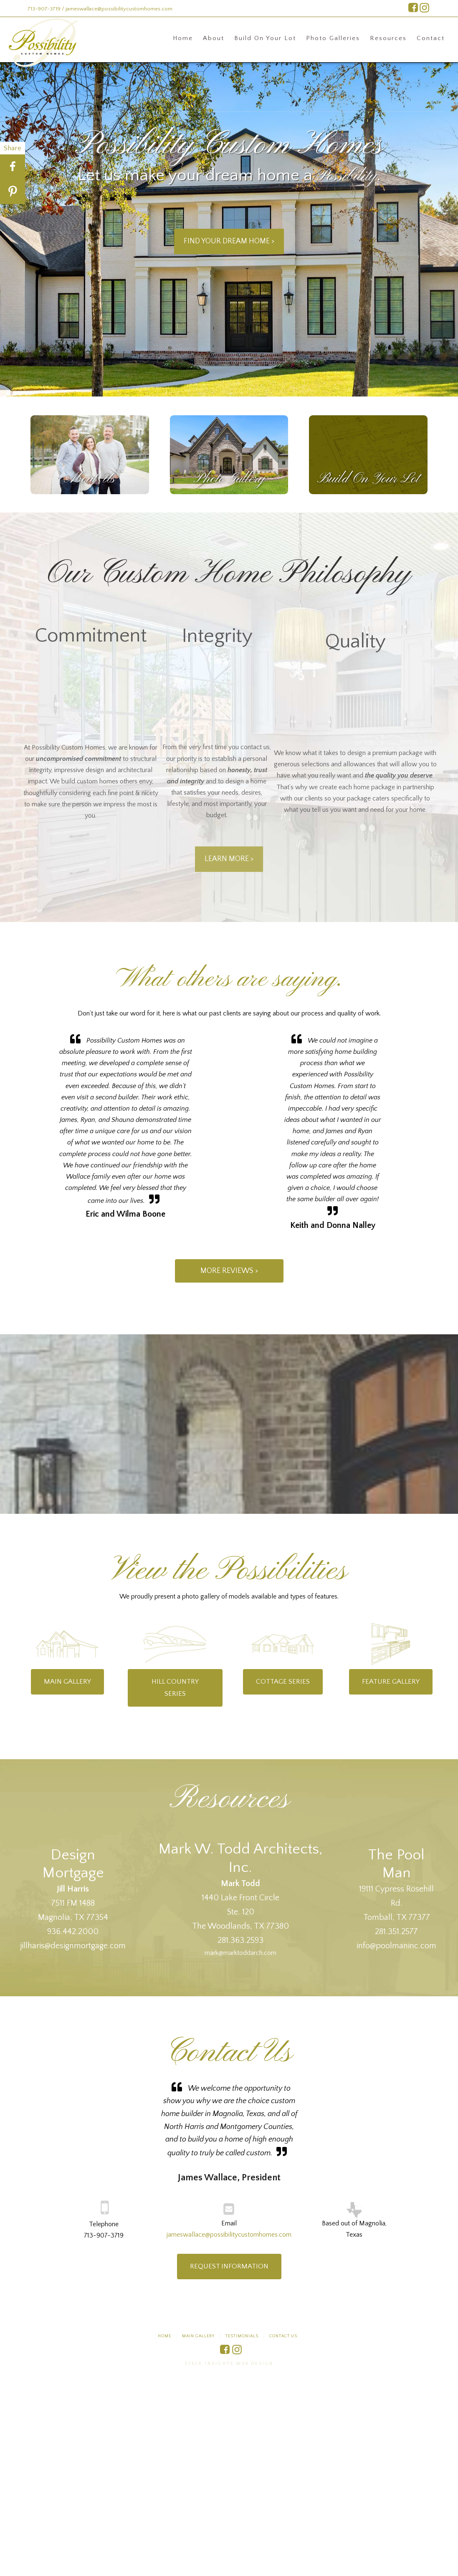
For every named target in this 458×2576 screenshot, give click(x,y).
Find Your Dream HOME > (229, 241)
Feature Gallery (391, 1681)
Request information (229, 2266)
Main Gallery (67, 1681)
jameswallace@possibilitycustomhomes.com (229, 2234)
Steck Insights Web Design (229, 2363)
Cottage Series (283, 1681)
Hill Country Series (175, 1687)
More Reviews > (229, 1271)
